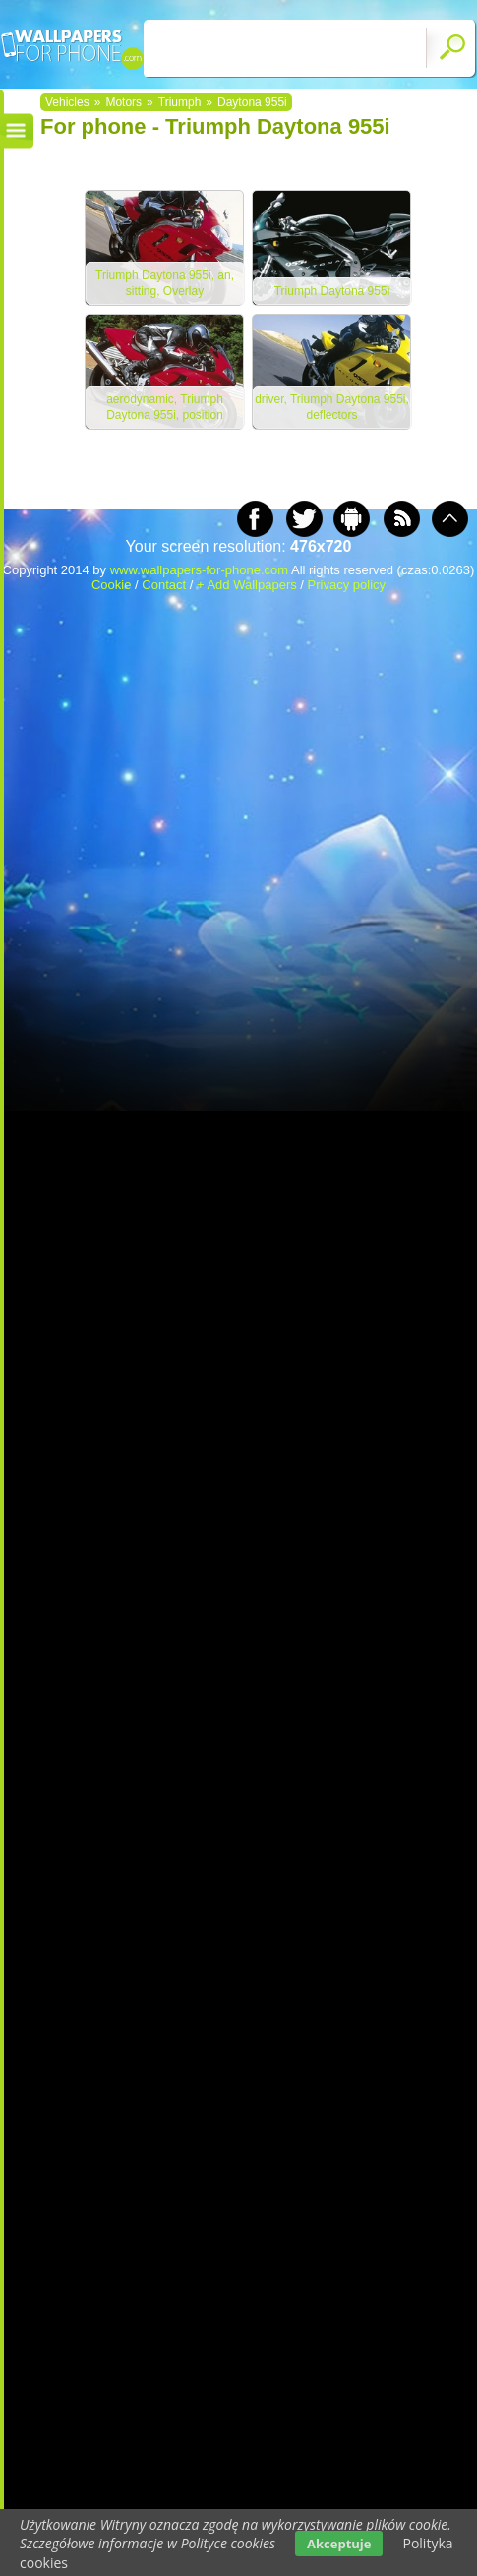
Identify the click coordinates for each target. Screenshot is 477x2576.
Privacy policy (347, 584)
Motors (123, 102)
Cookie (111, 584)
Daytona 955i (252, 102)
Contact (164, 584)
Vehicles (67, 102)
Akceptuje (339, 2543)
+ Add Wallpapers (247, 584)
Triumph (180, 102)
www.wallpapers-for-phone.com (199, 570)
